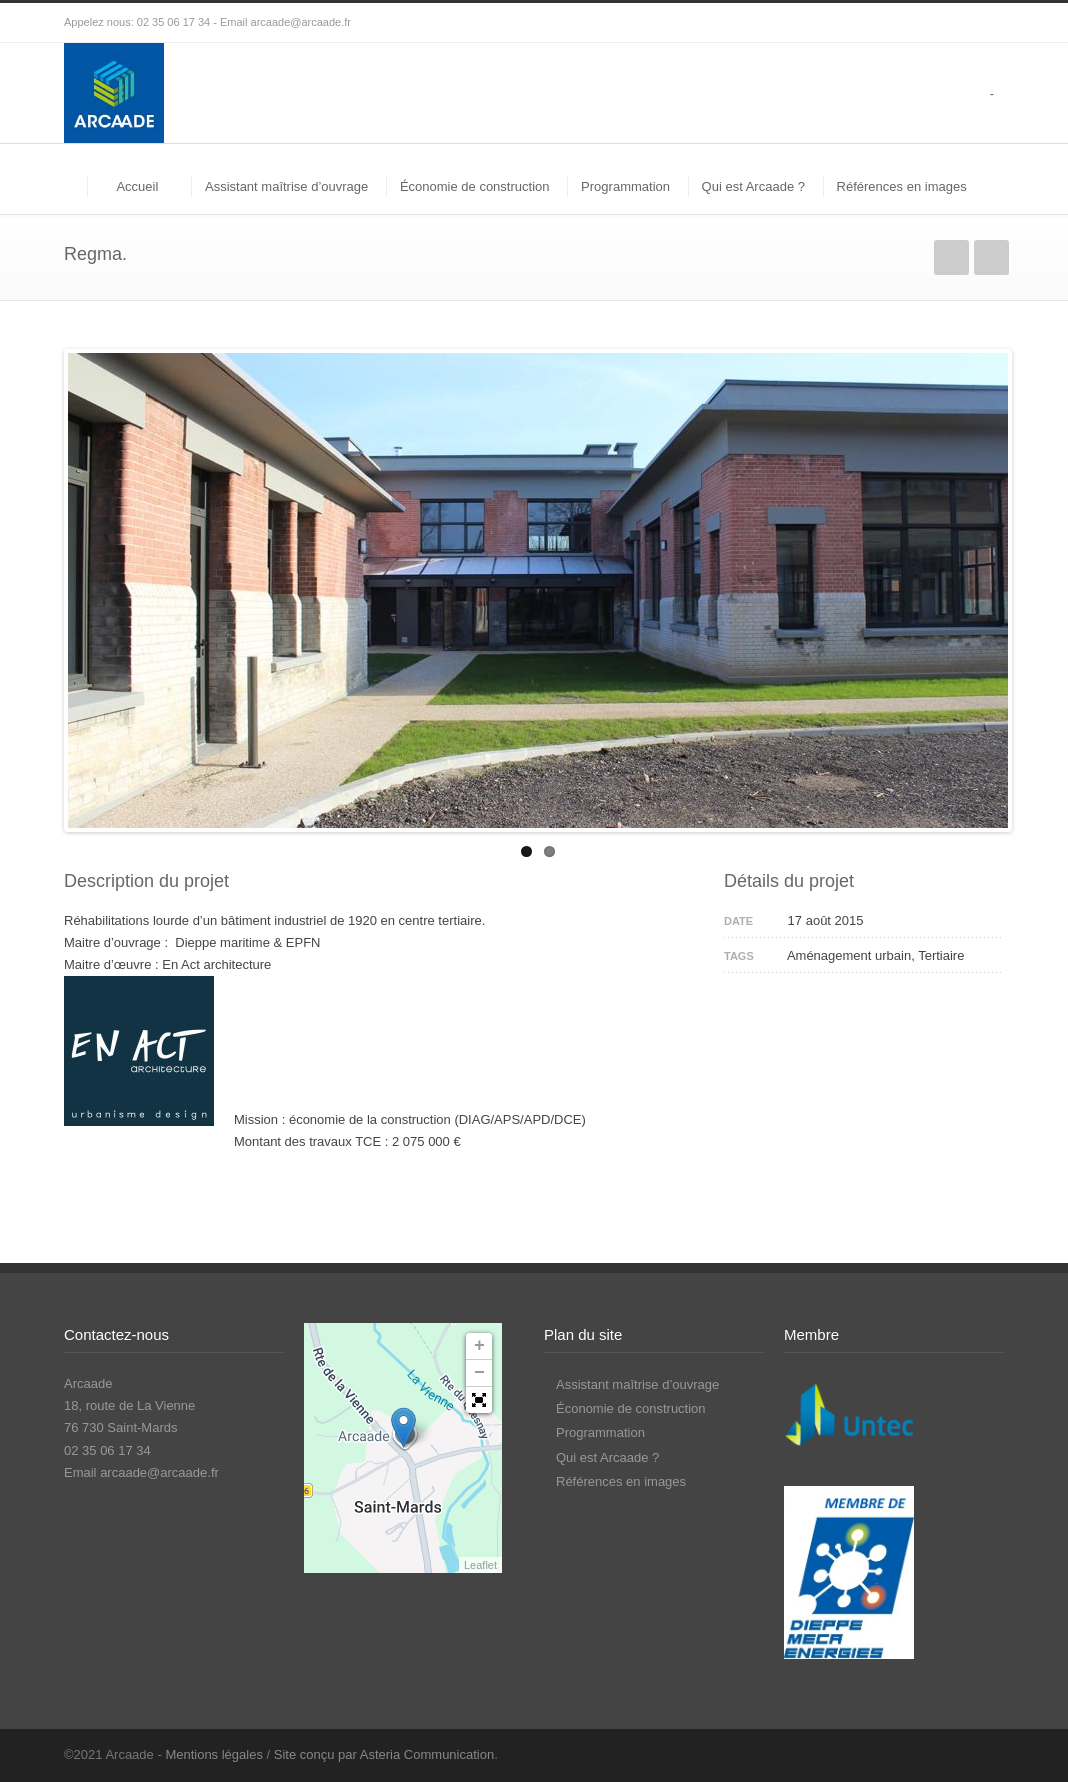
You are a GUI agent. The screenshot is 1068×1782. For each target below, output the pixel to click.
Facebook (944, 1754)
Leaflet (480, 1565)
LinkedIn (984, 1754)
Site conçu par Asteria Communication (384, 1754)
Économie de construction (475, 186)
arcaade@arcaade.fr (301, 22)
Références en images (902, 186)
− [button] (479, 1373)
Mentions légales (214, 1754)
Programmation (625, 186)
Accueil (137, 186)
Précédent (951, 257)
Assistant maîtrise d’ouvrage (286, 186)
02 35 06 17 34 (173, 22)
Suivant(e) (991, 257)
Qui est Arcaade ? (753, 186)
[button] (479, 1400)
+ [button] (479, 1346)
